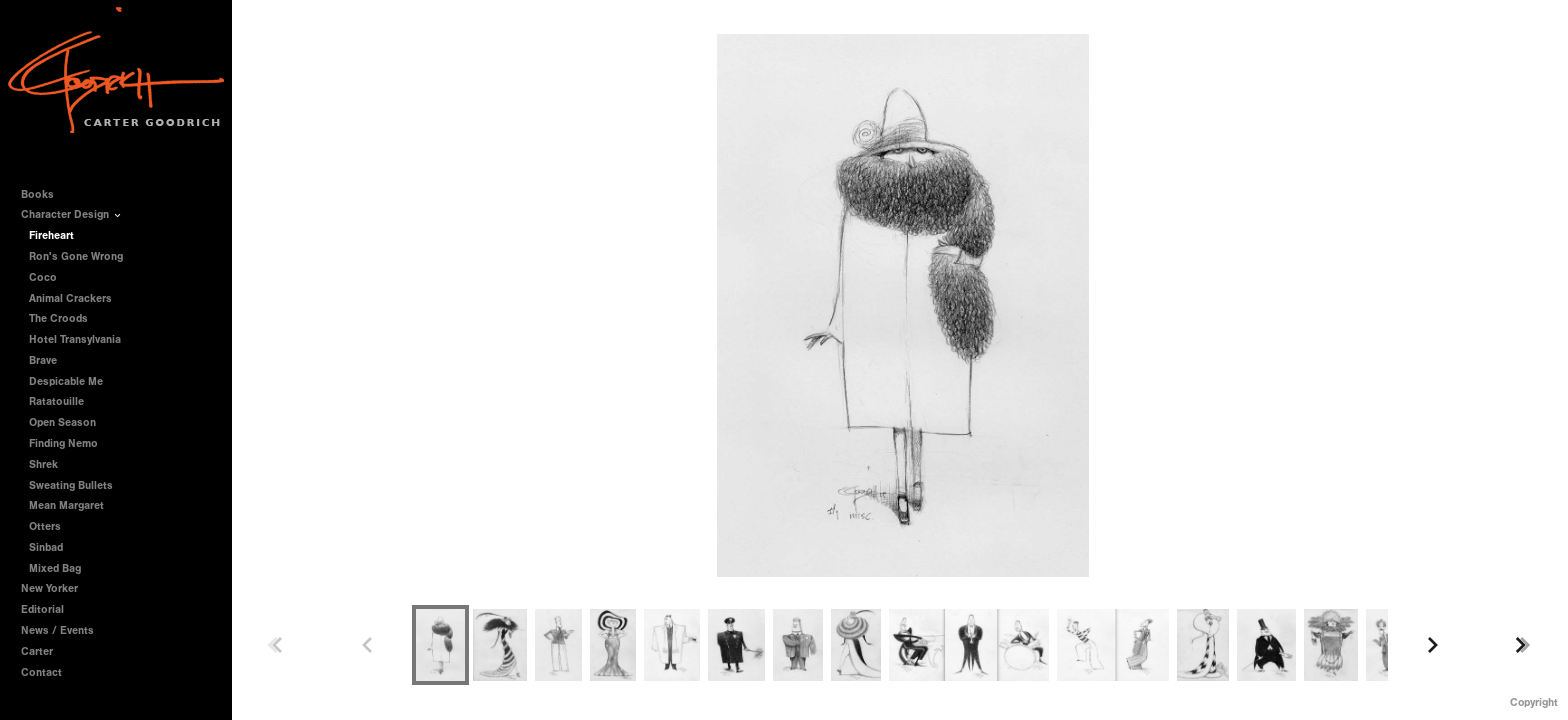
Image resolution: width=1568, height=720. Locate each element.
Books (44, 194)
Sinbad (46, 547)
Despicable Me (66, 381)
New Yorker (49, 588)
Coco (43, 277)
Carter (37, 651)
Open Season (62, 422)
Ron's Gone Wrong (76, 256)
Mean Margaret (66, 505)
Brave (43, 360)
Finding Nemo (63, 443)
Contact (41, 672)
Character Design (72, 214)
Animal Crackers (70, 298)
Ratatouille (56, 401)
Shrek (43, 464)
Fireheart (51, 235)
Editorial (42, 609)
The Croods (58, 318)
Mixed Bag (55, 568)
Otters (45, 526)
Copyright (1534, 702)
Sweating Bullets (71, 485)
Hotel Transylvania (75, 339)
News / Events (57, 630)
